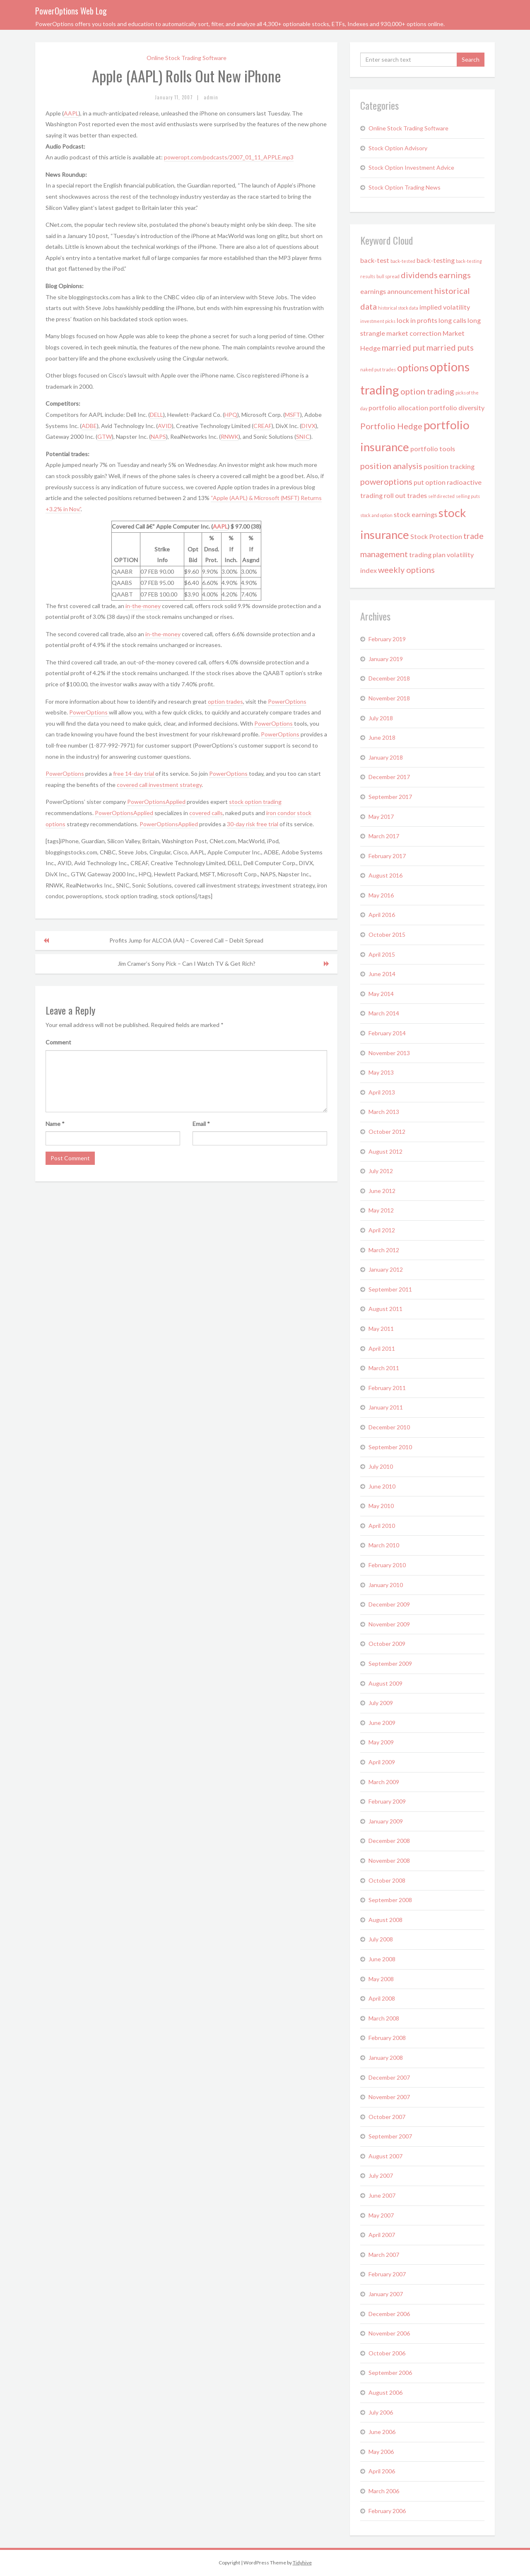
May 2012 (381, 1210)
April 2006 (382, 2471)
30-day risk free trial (252, 823)
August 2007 (385, 2156)
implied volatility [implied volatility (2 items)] (444, 307)
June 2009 (382, 1722)
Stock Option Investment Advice (411, 167)
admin (211, 97)
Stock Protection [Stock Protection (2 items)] (436, 536)
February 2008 (387, 2037)
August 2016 (385, 875)
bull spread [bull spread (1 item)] (388, 276)
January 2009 (386, 1821)
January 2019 (386, 658)
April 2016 (382, 914)
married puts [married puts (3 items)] (450, 347)
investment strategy (175, 784)
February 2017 (387, 855)
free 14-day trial (134, 773)
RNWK (229, 436)
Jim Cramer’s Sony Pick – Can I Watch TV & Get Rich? (186, 963)
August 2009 (385, 1683)
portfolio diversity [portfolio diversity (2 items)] (456, 407)
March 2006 (384, 2490)
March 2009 (384, 1781)
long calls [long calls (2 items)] (452, 320)
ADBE (89, 425)
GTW (104, 436)
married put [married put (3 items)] (403, 347)
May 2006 (381, 2451)
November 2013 (389, 1052)
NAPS (158, 436)
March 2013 (384, 1111)
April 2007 (382, 2234)
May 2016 (381, 895)
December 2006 (389, 2313)
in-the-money (143, 605)
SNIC (303, 436)
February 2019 (387, 638)
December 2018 (389, 678)
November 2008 (389, 1860)
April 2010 (382, 1525)
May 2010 (381, 1505)
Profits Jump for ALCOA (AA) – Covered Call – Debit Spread (186, 940)
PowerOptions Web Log (71, 11)
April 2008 (382, 1998)
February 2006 (387, 2510)
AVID (165, 425)
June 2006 (382, 2431)
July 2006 (381, 2412)
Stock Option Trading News (405, 187)
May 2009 (381, 1742)
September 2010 (390, 1446)
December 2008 (389, 1840)
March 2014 (384, 1013)
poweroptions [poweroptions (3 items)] (386, 481)
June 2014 (382, 973)
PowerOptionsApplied (156, 801)
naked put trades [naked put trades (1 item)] (378, 369)
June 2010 (382, 1486)
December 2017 (389, 776)
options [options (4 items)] (413, 367)
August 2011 (385, 1308)
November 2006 (389, 2333)
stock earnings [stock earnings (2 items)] (415, 514)
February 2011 (387, 1387)
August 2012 (385, 1151)
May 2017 (381, 816)
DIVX (308, 425)
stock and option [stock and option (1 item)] (376, 515)
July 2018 (381, 718)
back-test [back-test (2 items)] (374, 260)
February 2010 (387, 1564)
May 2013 (381, 1072)
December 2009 (389, 1604)
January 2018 (386, 757)
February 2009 (387, 1801)
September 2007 (390, 2136)
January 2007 (386, 2293)
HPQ (230, 414)
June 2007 (382, 2195)
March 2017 (384, 835)
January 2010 (386, 1584)
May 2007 (381, 2215)
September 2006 (390, 2372)
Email (201, 1123)
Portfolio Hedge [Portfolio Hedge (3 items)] (391, 426)
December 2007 (389, 2077)
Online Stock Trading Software (186, 57)
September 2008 (390, 1899)
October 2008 (387, 1880)
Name (55, 1123)
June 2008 (382, 1959)
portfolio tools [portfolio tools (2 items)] (432, 448)
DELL (156, 414)
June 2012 (382, 1190)
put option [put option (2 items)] (430, 482)
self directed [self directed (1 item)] (441, 496)
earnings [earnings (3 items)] (455, 275)
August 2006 (385, 2392)
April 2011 (382, 1348)
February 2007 (387, 2274)
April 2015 (382, 954)
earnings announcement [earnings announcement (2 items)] (396, 291)
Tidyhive (302, 2562)
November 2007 (389, 2096)
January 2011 (386, 1407)
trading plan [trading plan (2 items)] (427, 554)
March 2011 (384, 1367)
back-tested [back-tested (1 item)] (402, 261)
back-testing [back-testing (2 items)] (436, 260)
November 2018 (389, 698)
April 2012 (382, 1230)
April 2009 (382, 1761)
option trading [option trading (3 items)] (427, 391)
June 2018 (382, 737)
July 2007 (381, 2175)
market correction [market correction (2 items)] (413, 333)
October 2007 (387, 2116)
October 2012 (387, 1131)
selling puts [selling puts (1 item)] (468, 496)
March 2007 (384, 2254)
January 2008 (386, 2057)
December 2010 (389, 1427)
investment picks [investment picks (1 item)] (377, 321)
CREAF (262, 425)
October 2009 (387, 1643)
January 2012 (386, 1269)
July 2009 (381, 1702)
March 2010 (384, 1545)
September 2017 (390, 796)
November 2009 (389, 1624)
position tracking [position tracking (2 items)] (449, 466)
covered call (133, 784)
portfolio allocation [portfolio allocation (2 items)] (398, 407)
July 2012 (381, 1170)
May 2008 (381, 1978)
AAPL (71, 113)
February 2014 (387, 1033)
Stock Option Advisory (398, 148)
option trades (225, 701)
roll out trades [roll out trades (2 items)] (405, 495)
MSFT (292, 414)
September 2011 (390, 1289)
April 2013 (382, 1092)
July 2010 (381, 1466)
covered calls (206, 812)
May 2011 (381, 1328)
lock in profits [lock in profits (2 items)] (417, 320)
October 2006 (387, 2353)
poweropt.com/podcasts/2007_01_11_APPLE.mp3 (229, 157)
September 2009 (390, 1663)
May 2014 (381, 993)
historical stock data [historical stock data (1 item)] (398, 307)
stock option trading (255, 801)
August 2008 (385, 1919)
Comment (58, 1042)
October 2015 (387, 934)
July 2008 (381, 1939)
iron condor (281, 812)
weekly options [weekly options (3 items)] (406, 570)
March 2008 (384, 2018)
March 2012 (384, 1249)
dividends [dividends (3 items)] (419, 275)
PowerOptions (287, 701)
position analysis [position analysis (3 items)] (391, 466)
